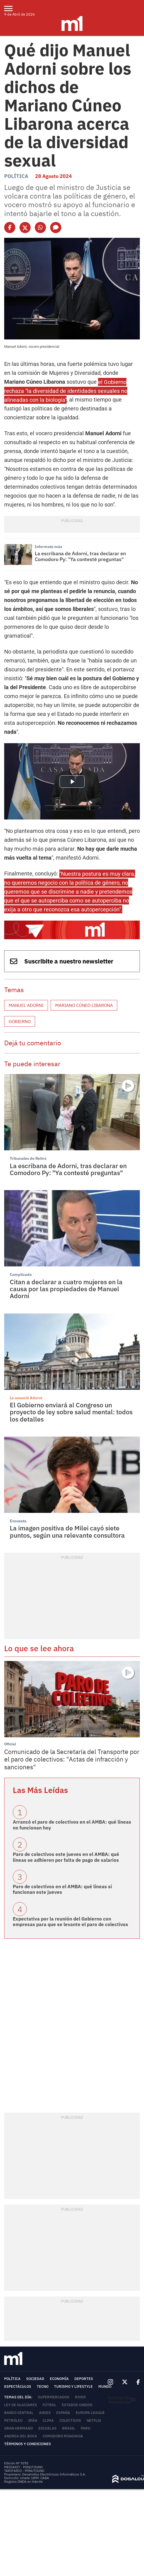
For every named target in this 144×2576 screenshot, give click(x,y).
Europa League (90, 2412)
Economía (59, 2378)
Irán (32, 2420)
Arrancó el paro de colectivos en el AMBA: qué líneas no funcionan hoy (72, 1825)
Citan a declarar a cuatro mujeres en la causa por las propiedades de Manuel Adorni (66, 1289)
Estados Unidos (77, 2405)
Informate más (48, 546)
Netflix (94, 2420)
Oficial (10, 1743)
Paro (85, 2428)
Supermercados (53, 2397)
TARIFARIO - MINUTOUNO (24, 2471)
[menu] (11, 8)
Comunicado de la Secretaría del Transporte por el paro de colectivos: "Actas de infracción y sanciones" (71, 1759)
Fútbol (49, 2405)
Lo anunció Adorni (26, 1397)
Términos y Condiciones (27, 2444)
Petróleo (13, 2420)
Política (16, 176)
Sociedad (35, 2378)
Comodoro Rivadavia (63, 2436)
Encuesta (18, 1520)
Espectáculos (17, 2386)
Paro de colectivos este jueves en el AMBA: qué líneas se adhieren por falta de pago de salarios (66, 1857)
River (80, 2397)
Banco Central (18, 2412)
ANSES (45, 2412)
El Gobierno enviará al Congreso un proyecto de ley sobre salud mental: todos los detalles (71, 1412)
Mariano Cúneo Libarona (84, 1005)
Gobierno (20, 1021)
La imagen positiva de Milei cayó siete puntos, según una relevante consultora (67, 1531)
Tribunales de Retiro (28, 1158)
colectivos (70, 2420)
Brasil (68, 2428)
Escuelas (47, 2428)
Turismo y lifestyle (73, 2386)
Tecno (42, 2386)
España (63, 2412)
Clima (48, 2420)
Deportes (83, 2378)
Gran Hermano (18, 2428)
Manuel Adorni (26, 1005)
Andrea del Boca (20, 2436)
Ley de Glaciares (20, 2405)
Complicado (21, 1274)
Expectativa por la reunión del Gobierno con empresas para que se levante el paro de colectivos (70, 1921)
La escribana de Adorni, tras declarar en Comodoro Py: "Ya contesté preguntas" (80, 556)
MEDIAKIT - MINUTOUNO (23, 2467)
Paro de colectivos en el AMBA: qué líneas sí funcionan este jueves (62, 1889)
